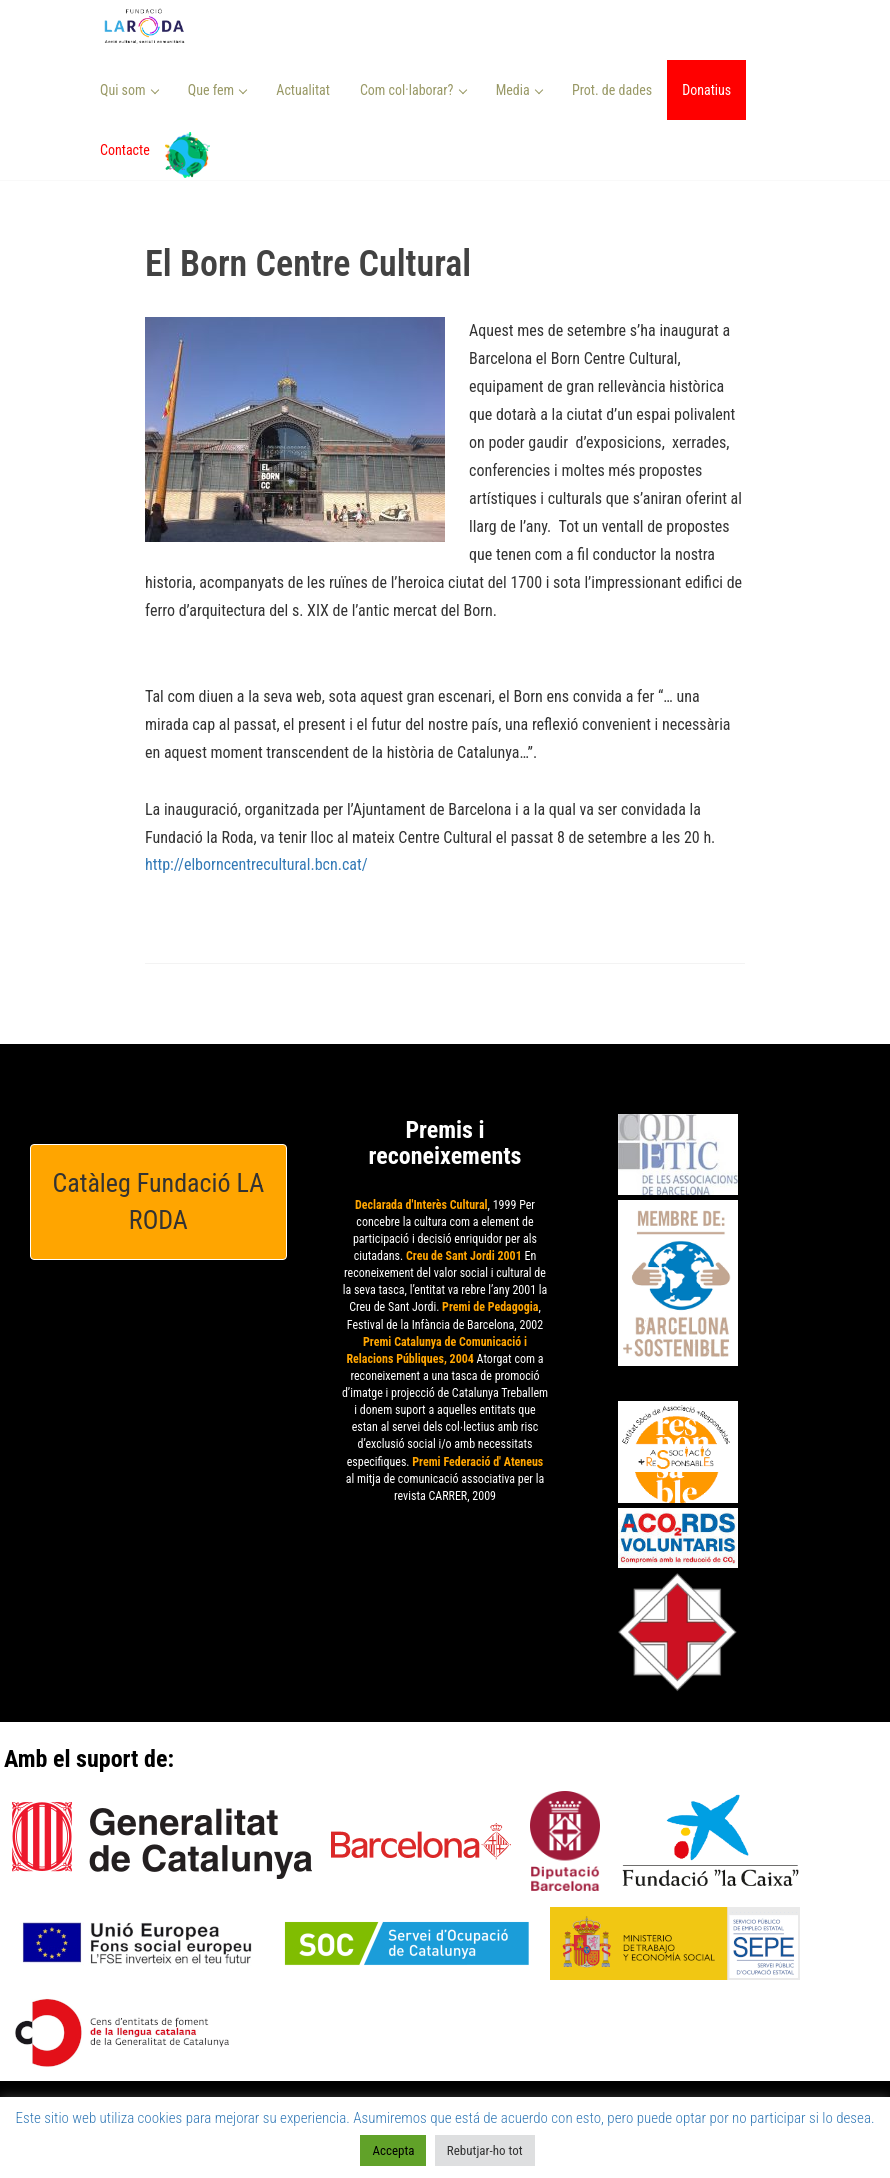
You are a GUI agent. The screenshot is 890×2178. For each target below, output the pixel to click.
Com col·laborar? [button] (413, 90)
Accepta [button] (393, 2150)
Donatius (706, 90)
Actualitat (303, 90)
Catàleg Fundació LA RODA (159, 1201)
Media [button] (519, 90)
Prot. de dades (612, 90)
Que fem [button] (218, 90)
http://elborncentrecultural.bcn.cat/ (256, 864)
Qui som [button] (129, 90)
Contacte (125, 150)
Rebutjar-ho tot (485, 2150)
